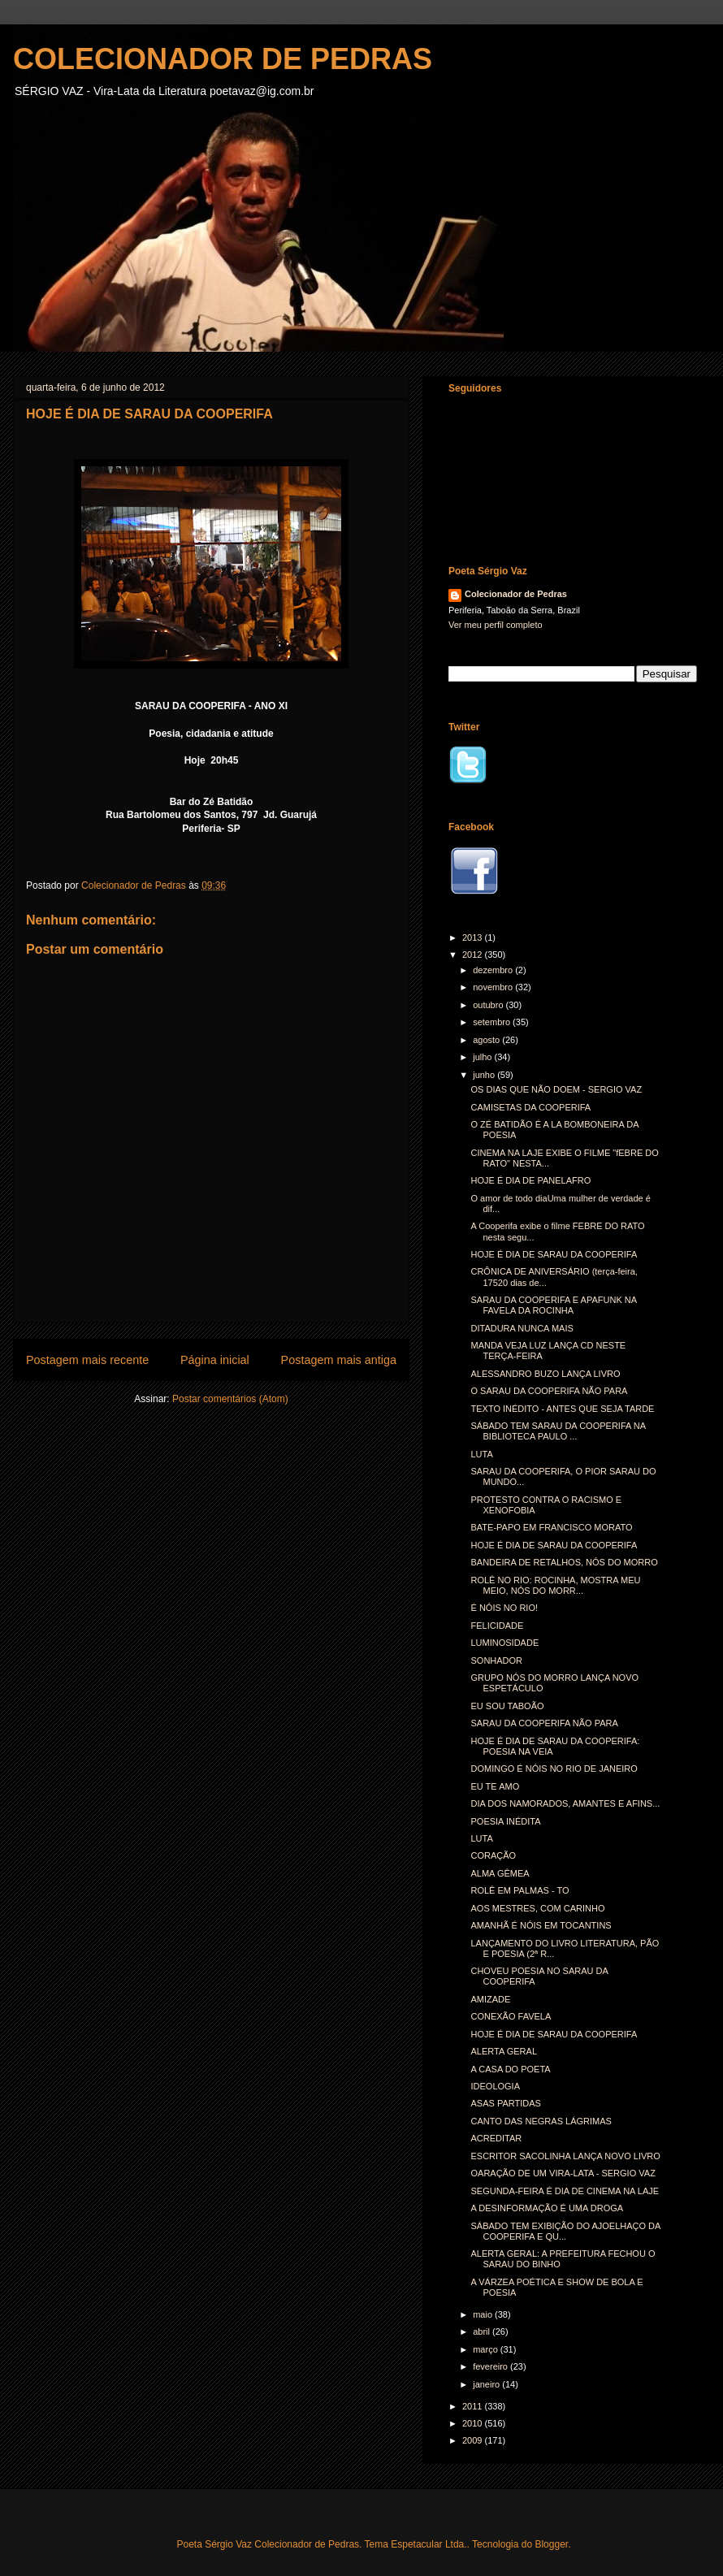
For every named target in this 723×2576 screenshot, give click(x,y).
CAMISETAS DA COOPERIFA (530, 1107)
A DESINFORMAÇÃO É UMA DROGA (546, 2208)
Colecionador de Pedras (516, 594)
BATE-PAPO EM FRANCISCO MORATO (551, 1527)
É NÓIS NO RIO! (504, 1608)
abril (482, 2331)
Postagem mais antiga (338, 1359)
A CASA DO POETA (510, 2069)
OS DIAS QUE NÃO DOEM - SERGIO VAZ (556, 1089)
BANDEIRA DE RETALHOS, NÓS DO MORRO (563, 1562)
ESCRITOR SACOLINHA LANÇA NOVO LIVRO (565, 2156)
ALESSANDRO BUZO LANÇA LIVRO (545, 1374)
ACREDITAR (496, 2138)
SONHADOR (496, 1660)
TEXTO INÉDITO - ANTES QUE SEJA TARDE (562, 1409)
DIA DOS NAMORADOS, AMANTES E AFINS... (565, 1803)
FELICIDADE (496, 1625)
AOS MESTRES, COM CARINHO (537, 1908)
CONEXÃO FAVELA (510, 2016)
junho (485, 1075)
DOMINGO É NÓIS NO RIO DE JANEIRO (553, 1768)
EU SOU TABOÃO (506, 1706)
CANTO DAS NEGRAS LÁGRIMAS (540, 2121)
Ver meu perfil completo (495, 625)
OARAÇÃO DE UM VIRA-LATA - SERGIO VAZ (562, 2173)
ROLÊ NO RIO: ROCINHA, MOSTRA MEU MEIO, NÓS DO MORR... (555, 1585)
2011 (473, 2406)
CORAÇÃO (493, 1855)
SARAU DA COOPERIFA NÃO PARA (543, 1723)
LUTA (481, 1454)
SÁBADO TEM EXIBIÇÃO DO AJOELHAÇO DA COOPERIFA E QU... (565, 2231)
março (486, 2349)
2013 (473, 937)
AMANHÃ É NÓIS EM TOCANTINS (540, 1925)
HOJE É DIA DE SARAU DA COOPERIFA (553, 1254)
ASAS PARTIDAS (505, 2103)
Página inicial (214, 1359)
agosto (487, 1040)
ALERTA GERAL (503, 2051)
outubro (489, 1005)
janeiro (487, 2384)
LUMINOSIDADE (504, 1642)
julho (483, 1057)
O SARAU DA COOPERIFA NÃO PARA (548, 1391)
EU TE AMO (494, 1786)
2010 (473, 2423)
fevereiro (491, 2366)
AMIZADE (490, 1999)
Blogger (551, 2544)
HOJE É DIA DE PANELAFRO (530, 1180)
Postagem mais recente (87, 1359)
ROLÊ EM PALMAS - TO (519, 1890)
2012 (473, 954)
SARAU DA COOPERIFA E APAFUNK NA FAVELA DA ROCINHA (553, 1305)
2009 (473, 2440)
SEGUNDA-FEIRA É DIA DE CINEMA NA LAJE (564, 2191)
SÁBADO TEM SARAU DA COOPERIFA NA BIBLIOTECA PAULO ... (557, 1431)
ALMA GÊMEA (499, 1873)
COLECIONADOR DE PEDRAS (222, 59)
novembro (494, 987)
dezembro (494, 970)
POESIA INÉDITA (505, 1821)
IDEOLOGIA (495, 2086)
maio (484, 2314)
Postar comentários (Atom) (230, 1399)
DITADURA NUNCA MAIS (521, 1328)
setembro (493, 1022)
